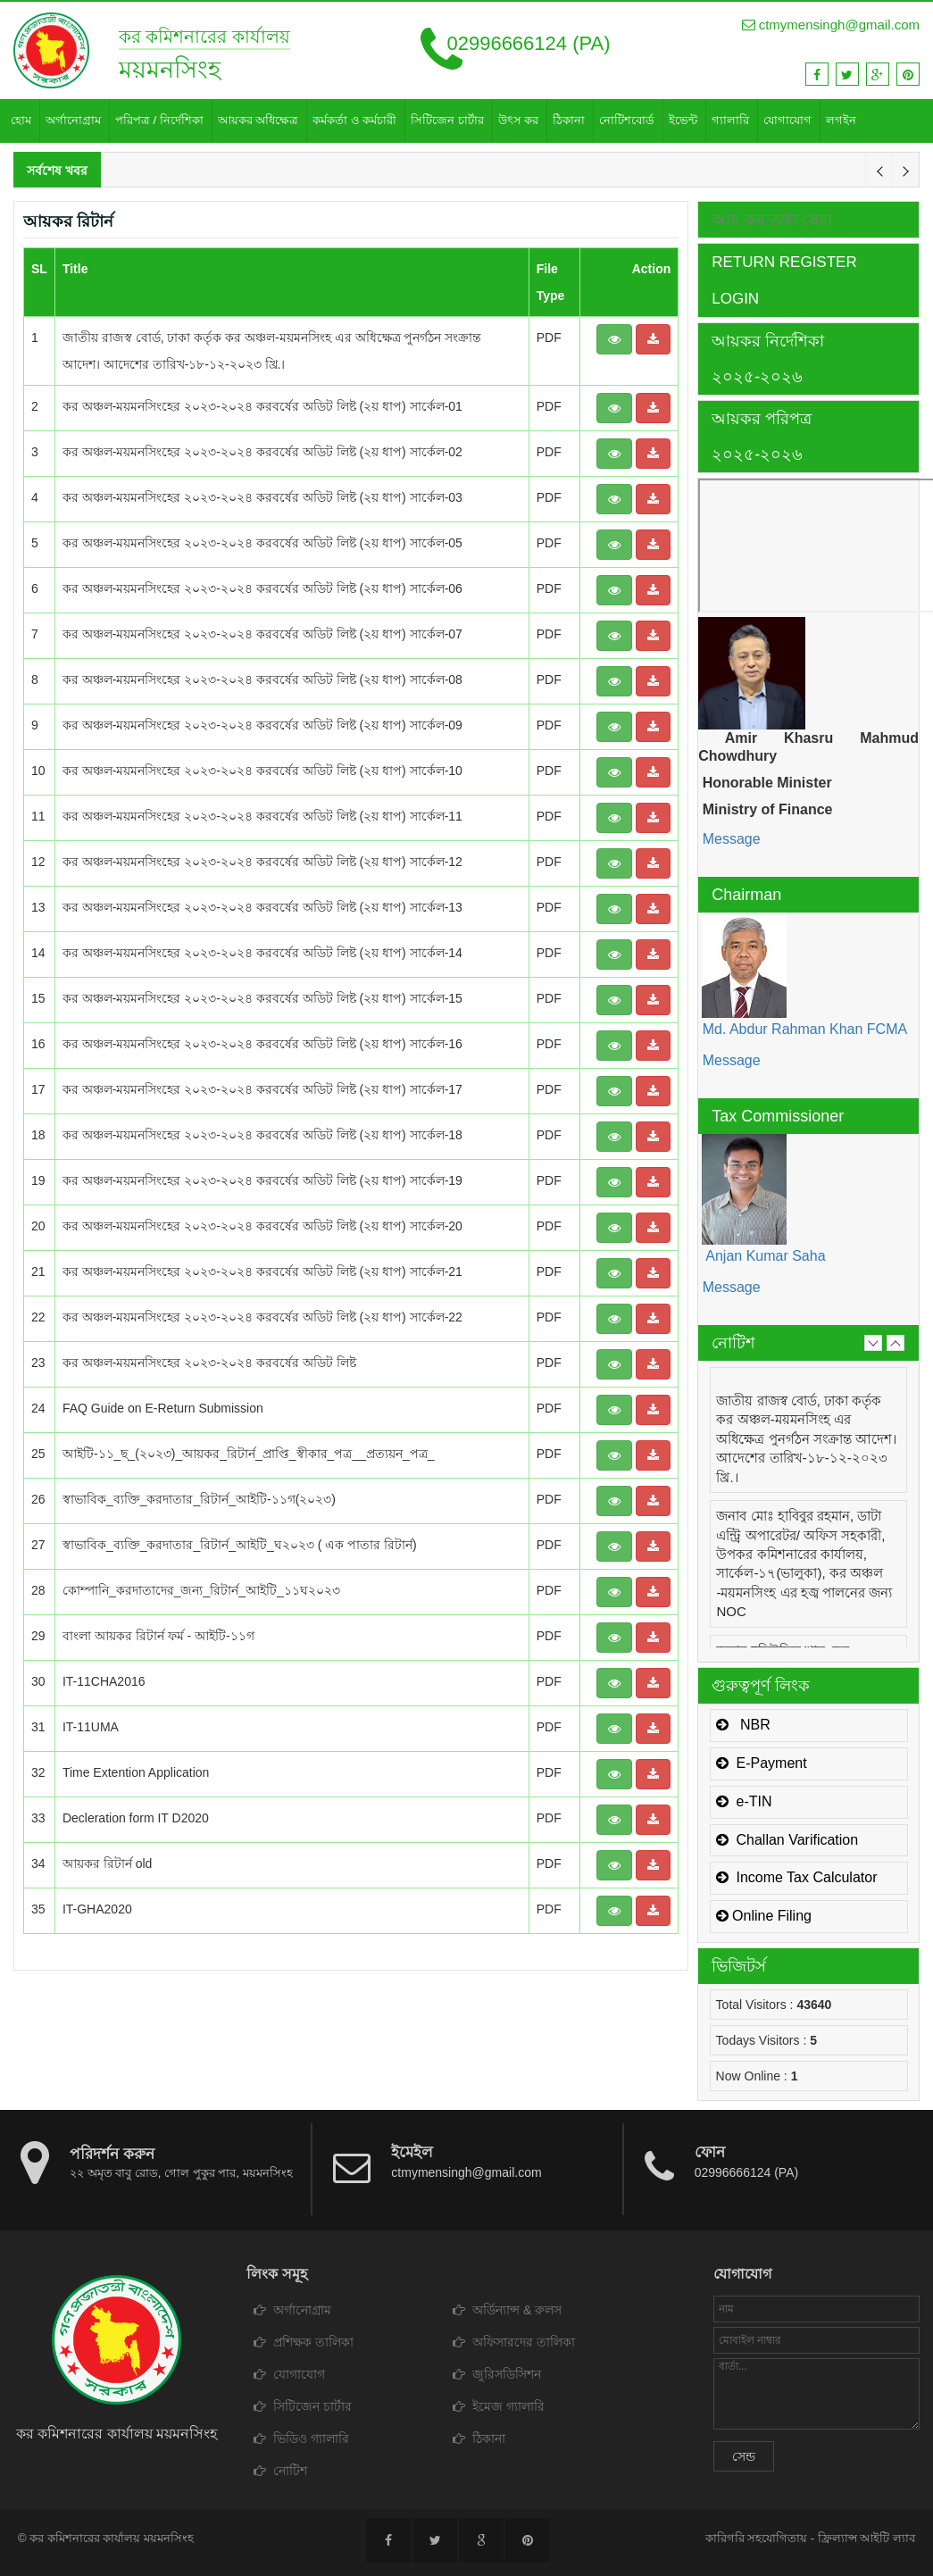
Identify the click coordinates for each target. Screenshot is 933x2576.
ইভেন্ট (683, 120)
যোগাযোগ (787, 120)
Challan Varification (787, 1839)
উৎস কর (518, 120)
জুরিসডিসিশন (497, 2374)
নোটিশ (280, 2470)
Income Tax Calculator (797, 1877)
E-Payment (761, 1763)
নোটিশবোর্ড (626, 120)
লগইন (841, 120)
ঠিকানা (569, 120)
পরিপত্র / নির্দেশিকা (159, 120)
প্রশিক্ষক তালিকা (304, 2342)
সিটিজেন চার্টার (447, 120)
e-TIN (744, 1801)
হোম (21, 120)
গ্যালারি (730, 120)
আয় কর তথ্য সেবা (772, 220)
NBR (743, 1724)
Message (729, 838)
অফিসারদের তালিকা (514, 2342)
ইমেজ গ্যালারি (499, 2406)
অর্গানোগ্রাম (73, 120)
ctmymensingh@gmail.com (831, 24)
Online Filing (764, 1915)
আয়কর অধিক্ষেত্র (258, 120)
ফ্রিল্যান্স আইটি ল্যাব (866, 2538)
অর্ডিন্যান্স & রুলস (507, 2310)
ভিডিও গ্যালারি (301, 2438)
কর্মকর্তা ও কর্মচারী (354, 120)
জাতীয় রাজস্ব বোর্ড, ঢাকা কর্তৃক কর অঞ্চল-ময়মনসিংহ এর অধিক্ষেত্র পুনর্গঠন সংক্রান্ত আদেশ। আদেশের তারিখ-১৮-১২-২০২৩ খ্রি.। (806, 1439)
